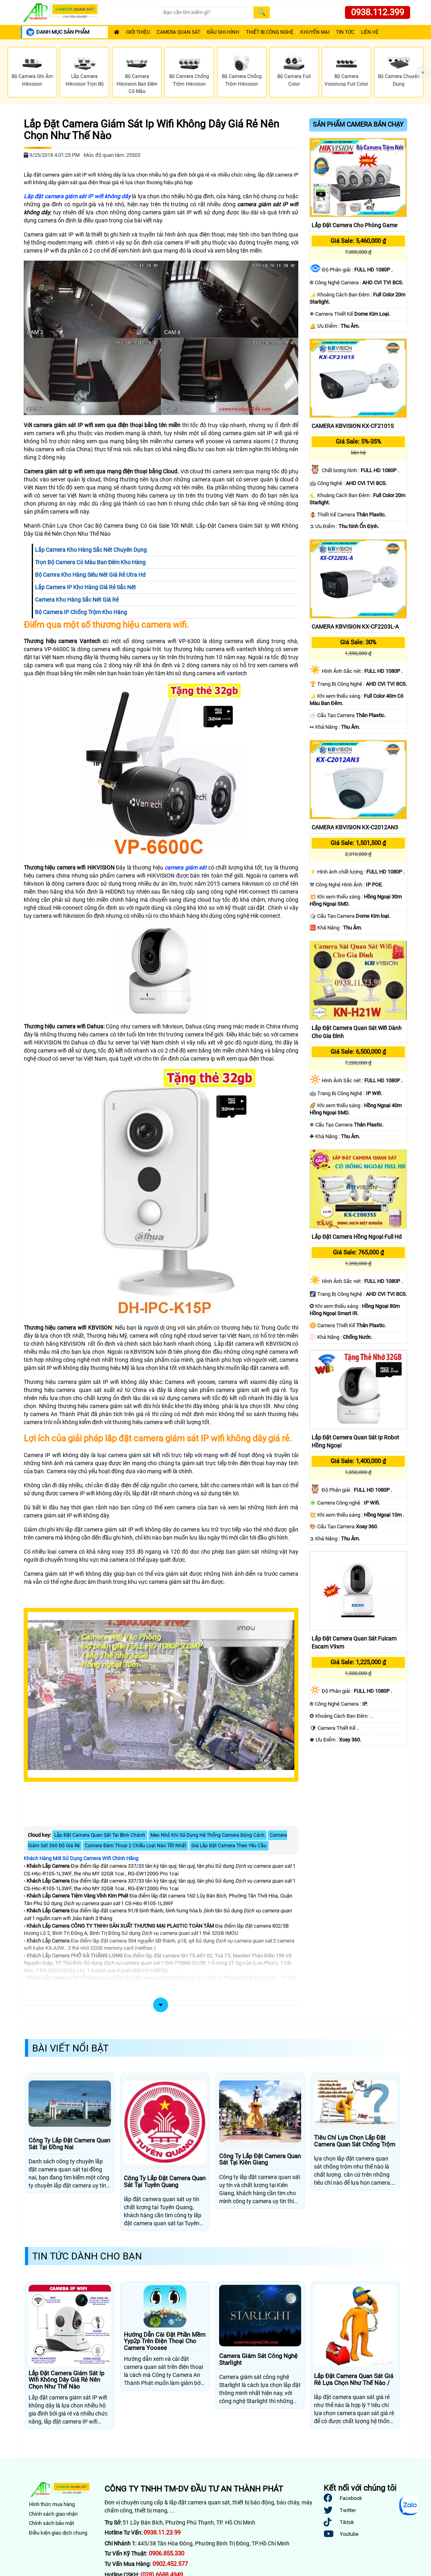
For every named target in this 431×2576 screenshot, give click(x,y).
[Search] (207, 12)
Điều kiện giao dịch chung (58, 2533)
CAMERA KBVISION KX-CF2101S (353, 426)
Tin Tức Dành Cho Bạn (87, 2256)
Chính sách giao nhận (53, 2514)
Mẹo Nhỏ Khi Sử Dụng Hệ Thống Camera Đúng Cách (207, 1835)
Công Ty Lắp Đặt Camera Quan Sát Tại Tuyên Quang (164, 2181)
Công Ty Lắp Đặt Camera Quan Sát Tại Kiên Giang (260, 2159)
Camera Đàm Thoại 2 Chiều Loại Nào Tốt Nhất (135, 1845)
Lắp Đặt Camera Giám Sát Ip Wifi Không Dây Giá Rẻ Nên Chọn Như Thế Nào (151, 130)
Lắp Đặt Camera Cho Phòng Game (354, 225)
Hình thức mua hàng (52, 2504)
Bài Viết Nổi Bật (70, 2048)
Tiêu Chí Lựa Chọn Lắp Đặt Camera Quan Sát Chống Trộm (354, 2141)
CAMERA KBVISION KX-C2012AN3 (355, 827)
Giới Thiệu (138, 32)
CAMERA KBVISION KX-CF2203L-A (355, 626)
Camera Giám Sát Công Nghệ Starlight (258, 2359)
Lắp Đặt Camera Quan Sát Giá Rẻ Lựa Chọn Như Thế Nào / (353, 2379)
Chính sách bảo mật (51, 2523)
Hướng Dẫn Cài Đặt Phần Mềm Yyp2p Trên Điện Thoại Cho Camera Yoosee (164, 2341)
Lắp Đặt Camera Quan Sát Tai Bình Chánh (99, 1835)
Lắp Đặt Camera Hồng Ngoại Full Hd (357, 1237)
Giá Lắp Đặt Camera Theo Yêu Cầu (229, 1845)
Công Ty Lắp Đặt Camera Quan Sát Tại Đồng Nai (69, 2143)
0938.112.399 (377, 12)
